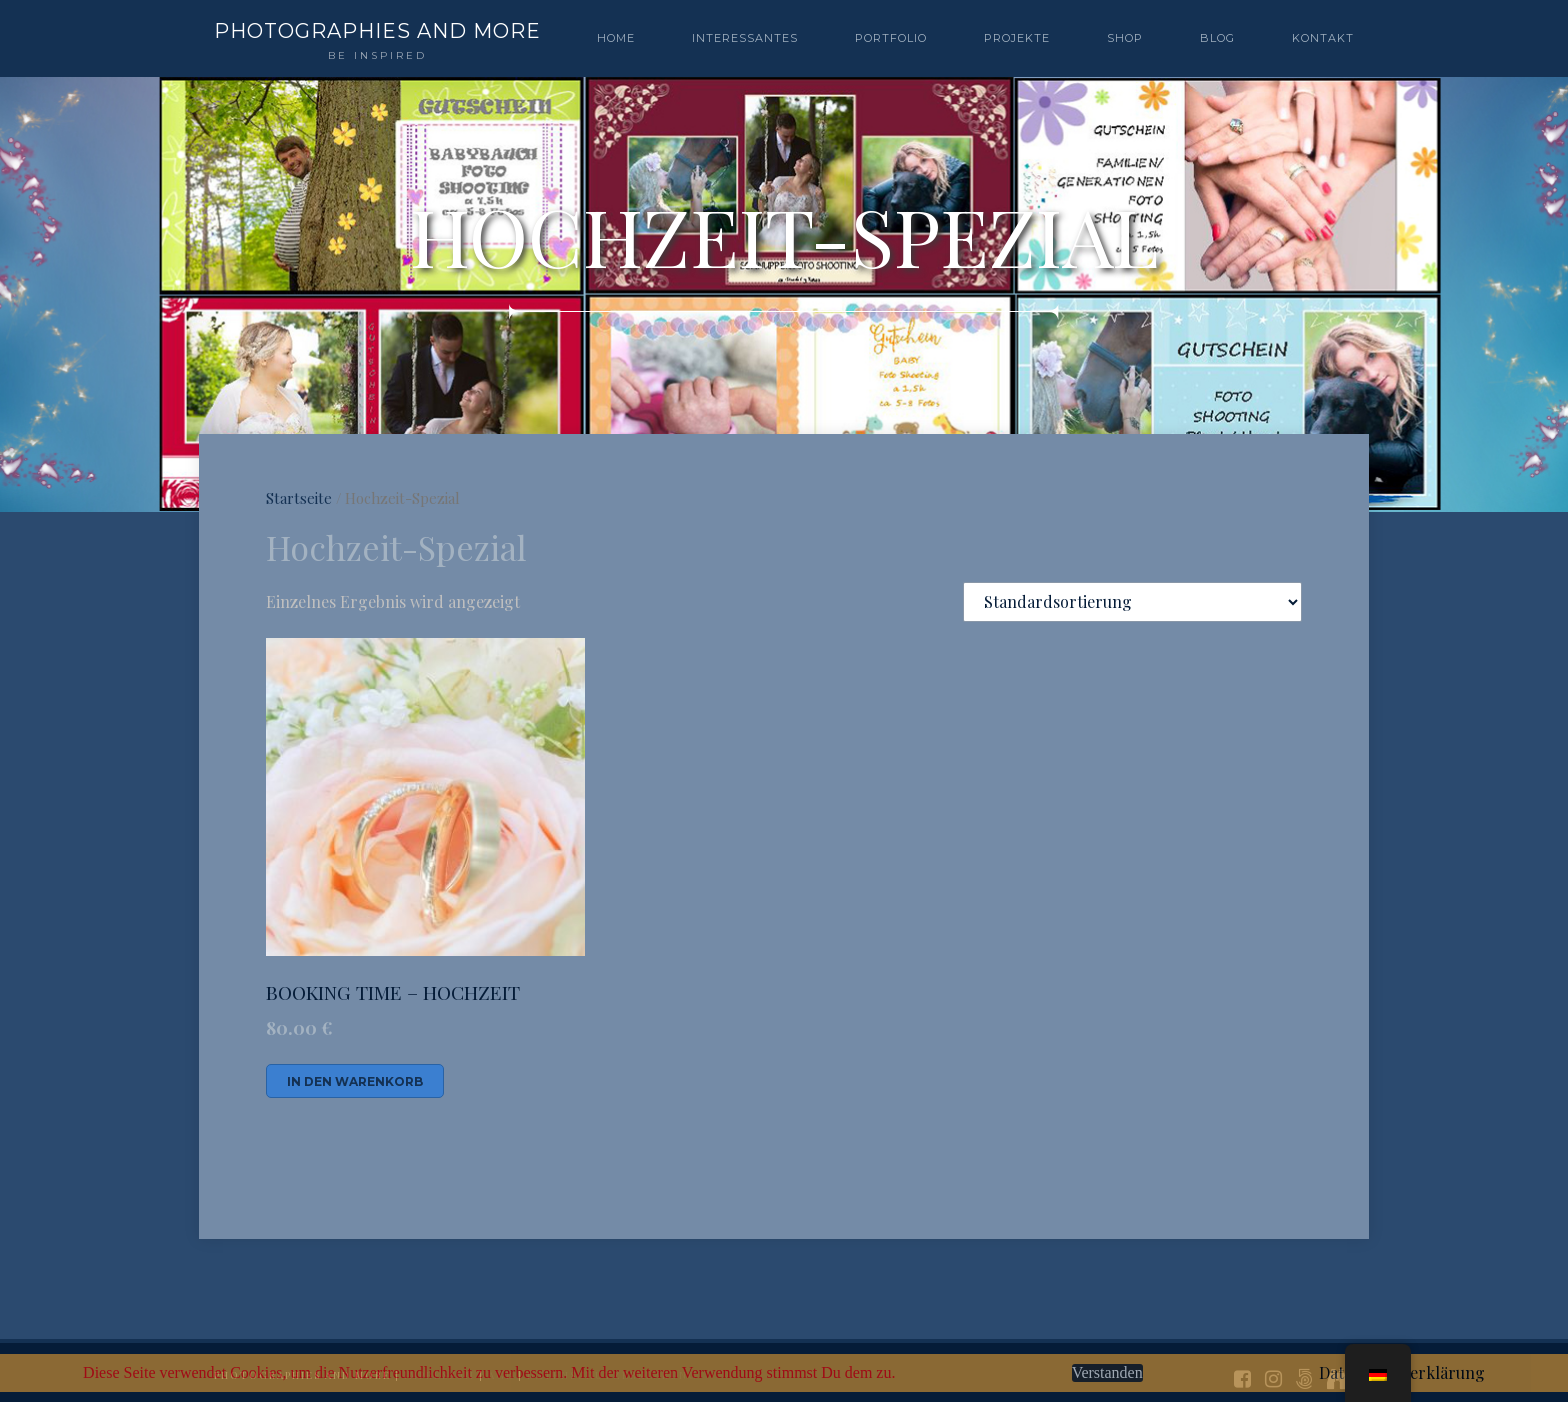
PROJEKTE (1017, 38)
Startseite (299, 498)
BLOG (1217, 38)
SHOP (1125, 38)
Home (616, 38)
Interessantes (745, 38)
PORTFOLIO (891, 38)
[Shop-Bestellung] (1132, 602)
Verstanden (1107, 1372)
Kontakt (1323, 38)
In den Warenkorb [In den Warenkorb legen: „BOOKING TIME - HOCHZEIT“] (355, 1081)
